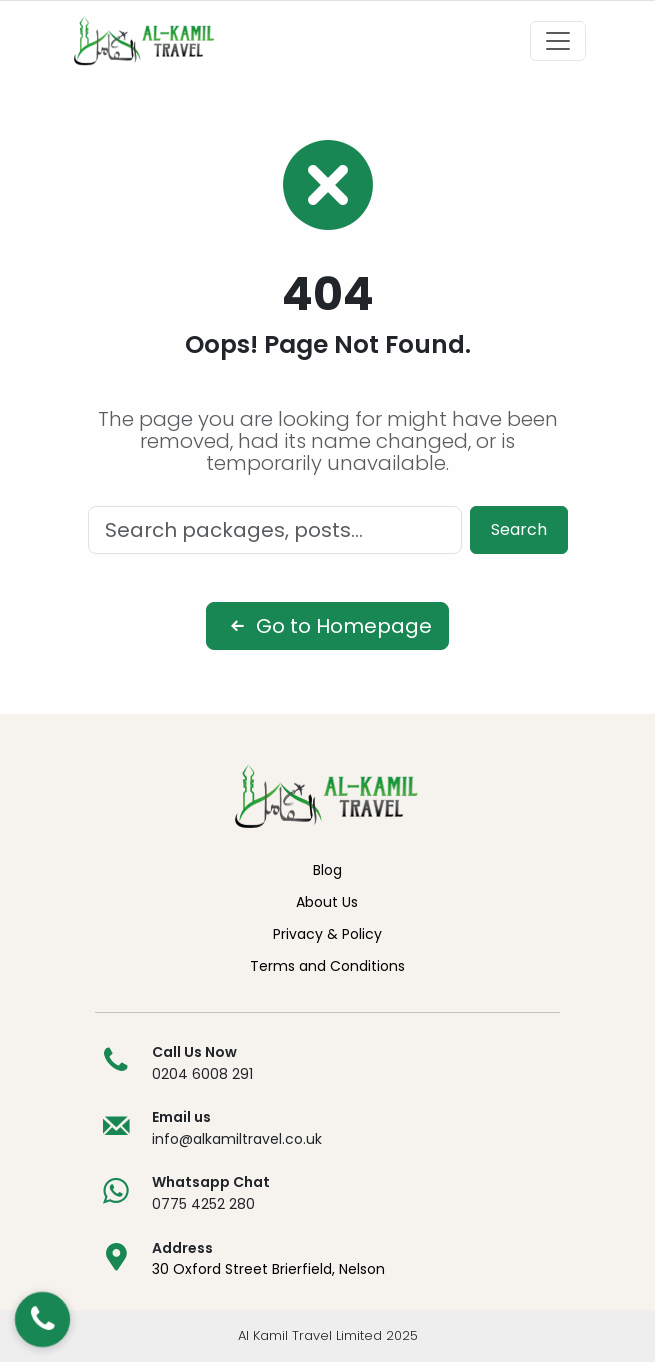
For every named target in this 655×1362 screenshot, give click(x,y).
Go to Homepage (327, 626)
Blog (327, 870)
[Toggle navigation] (558, 41)
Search (519, 529)
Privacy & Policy (327, 934)
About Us (327, 902)
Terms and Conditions (327, 966)
